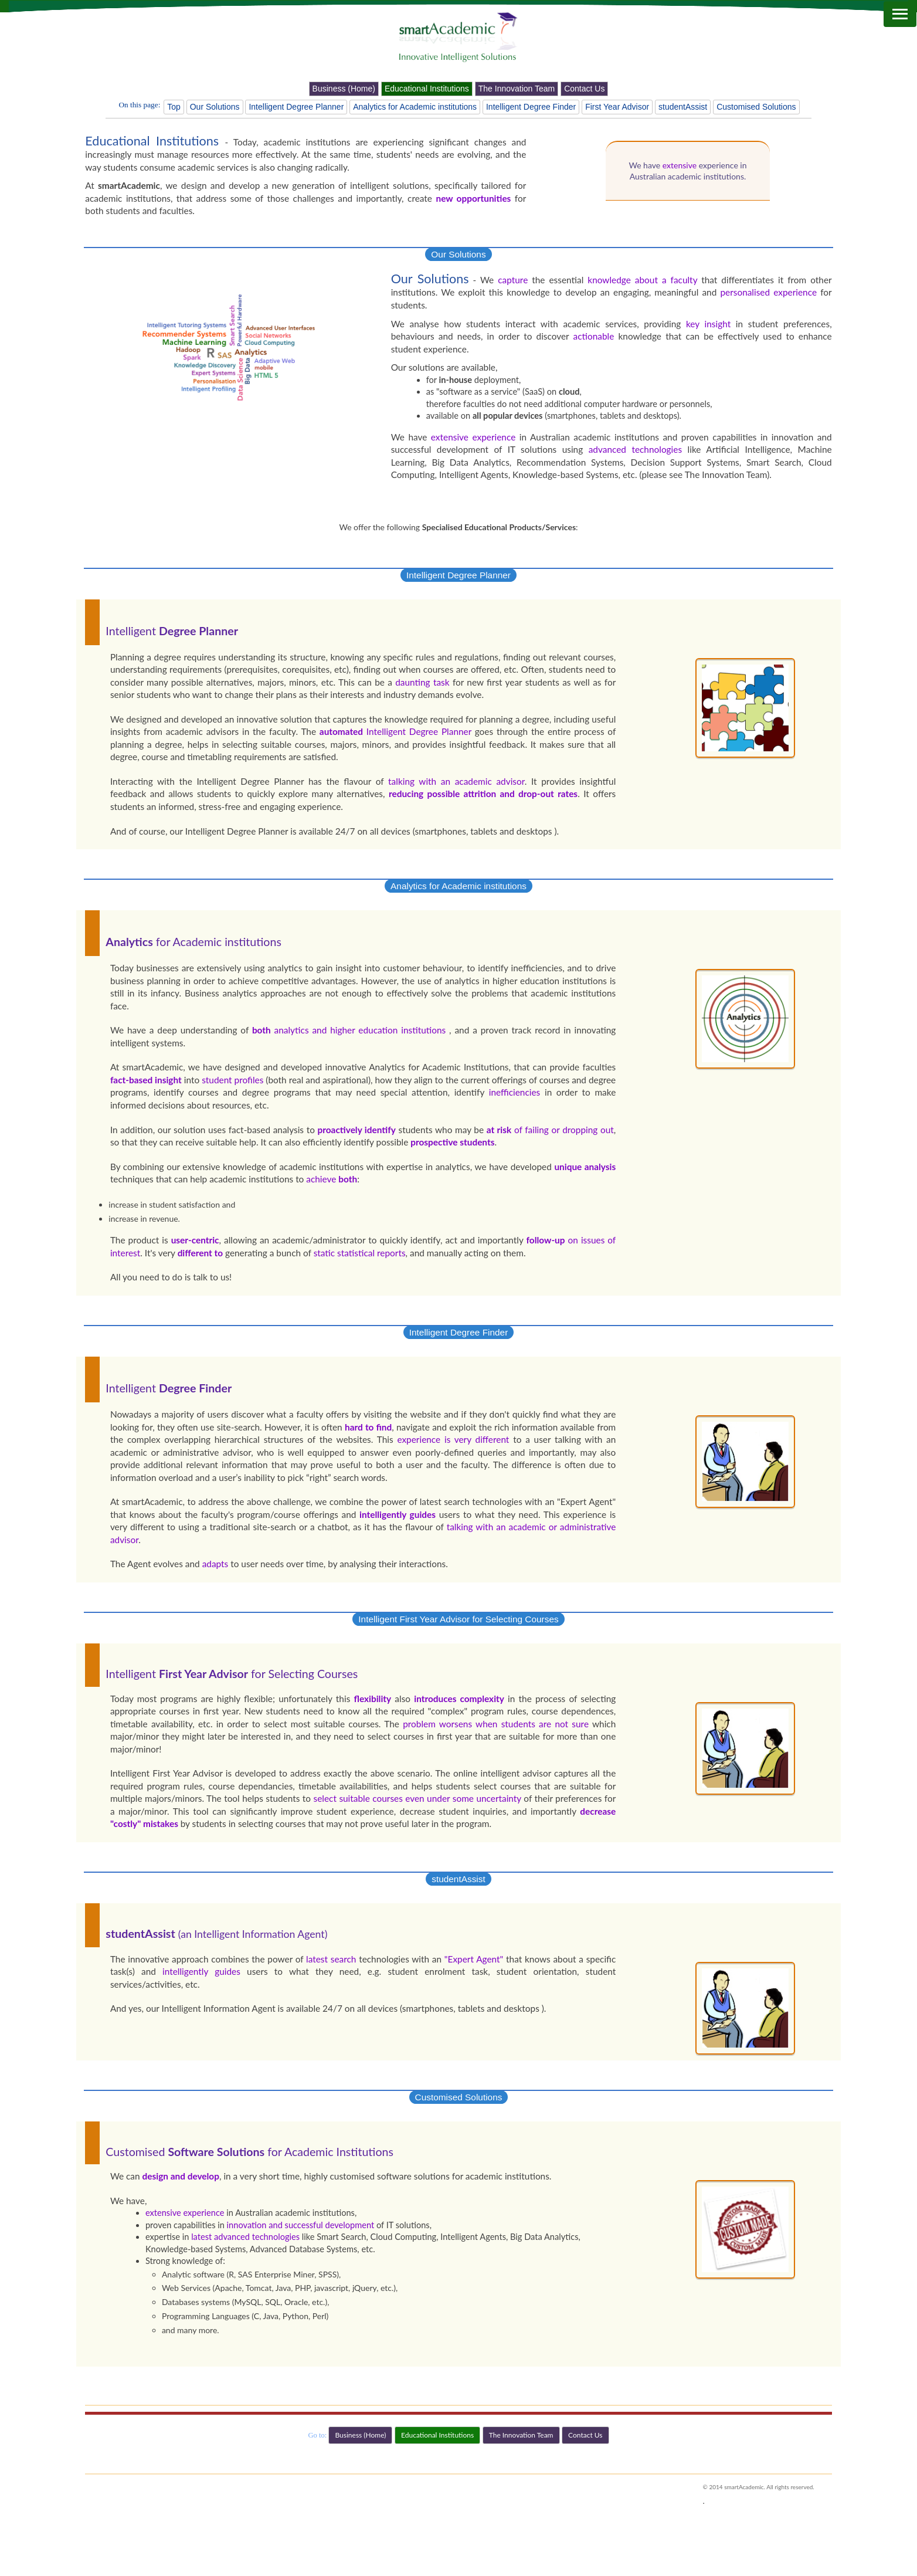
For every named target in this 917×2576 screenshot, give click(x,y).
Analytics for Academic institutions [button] (415, 106)
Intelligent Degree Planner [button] (296, 106)
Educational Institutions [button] (427, 88)
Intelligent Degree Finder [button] (531, 106)
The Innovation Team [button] (516, 88)
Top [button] (174, 106)
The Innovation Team (726, 474)
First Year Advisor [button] (617, 106)
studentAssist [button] (682, 106)
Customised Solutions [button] (756, 106)
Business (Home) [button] (344, 88)
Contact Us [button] (584, 88)
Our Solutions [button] (215, 106)
